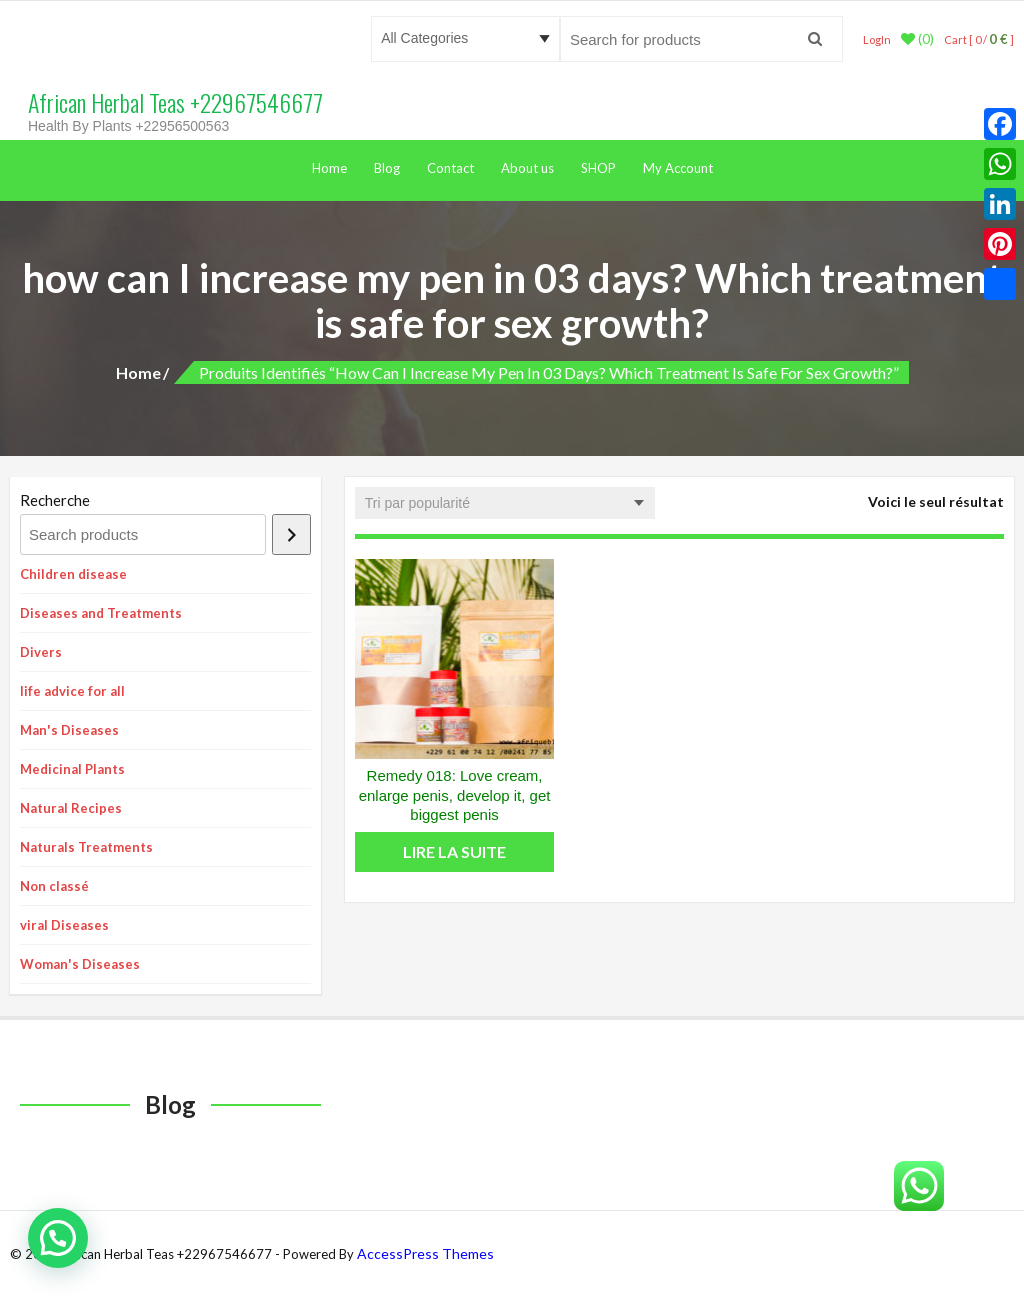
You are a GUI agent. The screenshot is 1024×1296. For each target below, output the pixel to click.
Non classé (54, 886)
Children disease (73, 574)
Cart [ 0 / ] (979, 39)
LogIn (877, 39)
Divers (41, 652)
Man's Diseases (69, 730)
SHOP (598, 168)
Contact (450, 168)
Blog (387, 168)
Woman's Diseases (80, 964)
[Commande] (505, 503)
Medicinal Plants (72, 769)
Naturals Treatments (86, 847)
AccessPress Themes (425, 1253)
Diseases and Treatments (101, 613)
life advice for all (72, 691)
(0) (917, 39)
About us (527, 168)
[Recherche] (291, 534)
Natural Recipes (71, 808)
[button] (58, 1238)
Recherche (55, 500)
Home (329, 168)
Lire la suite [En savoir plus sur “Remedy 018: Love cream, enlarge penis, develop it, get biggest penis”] (454, 851)
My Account (678, 168)
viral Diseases (64, 925)
